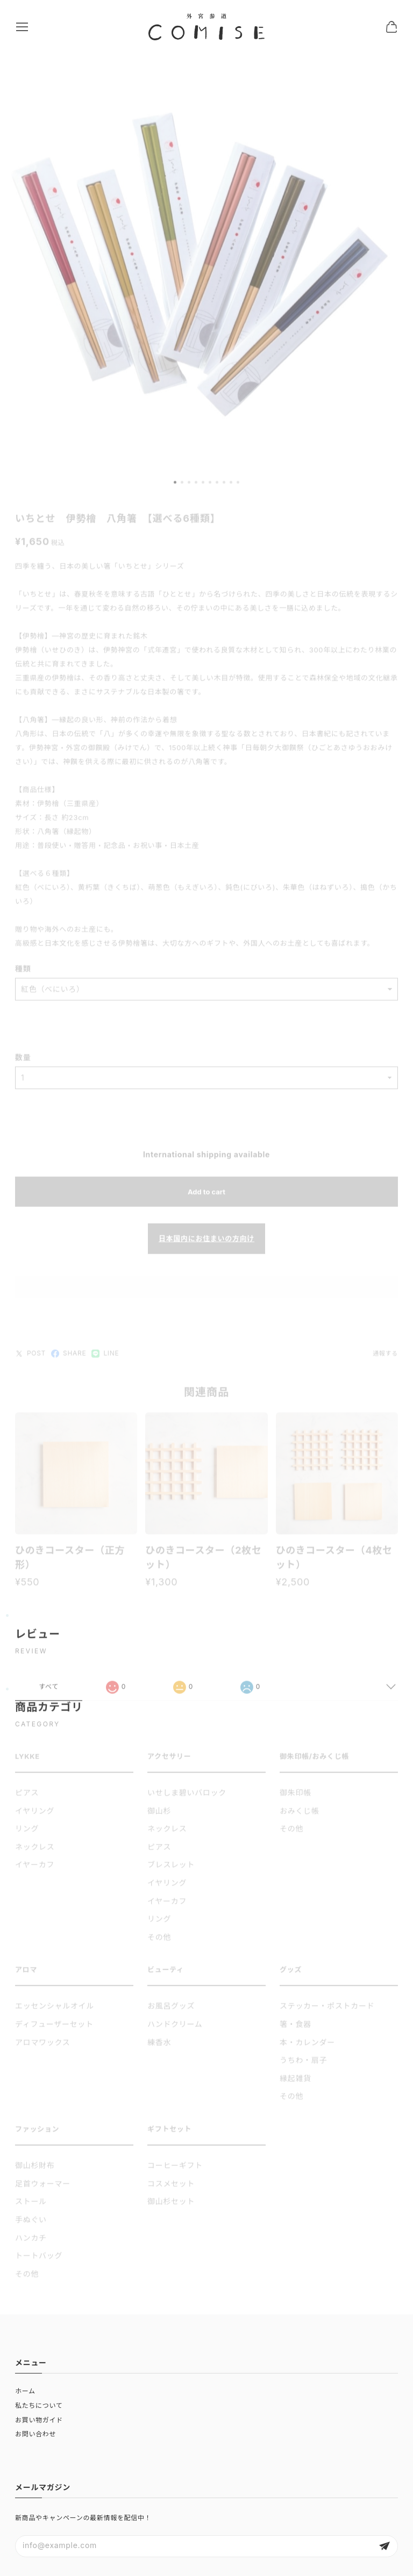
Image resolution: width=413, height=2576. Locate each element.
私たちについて (39, 2405)
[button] (175, 487)
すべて (49, 1691)
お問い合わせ (35, 2434)
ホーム (25, 2391)
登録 (384, 2546)
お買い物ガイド (39, 2420)
